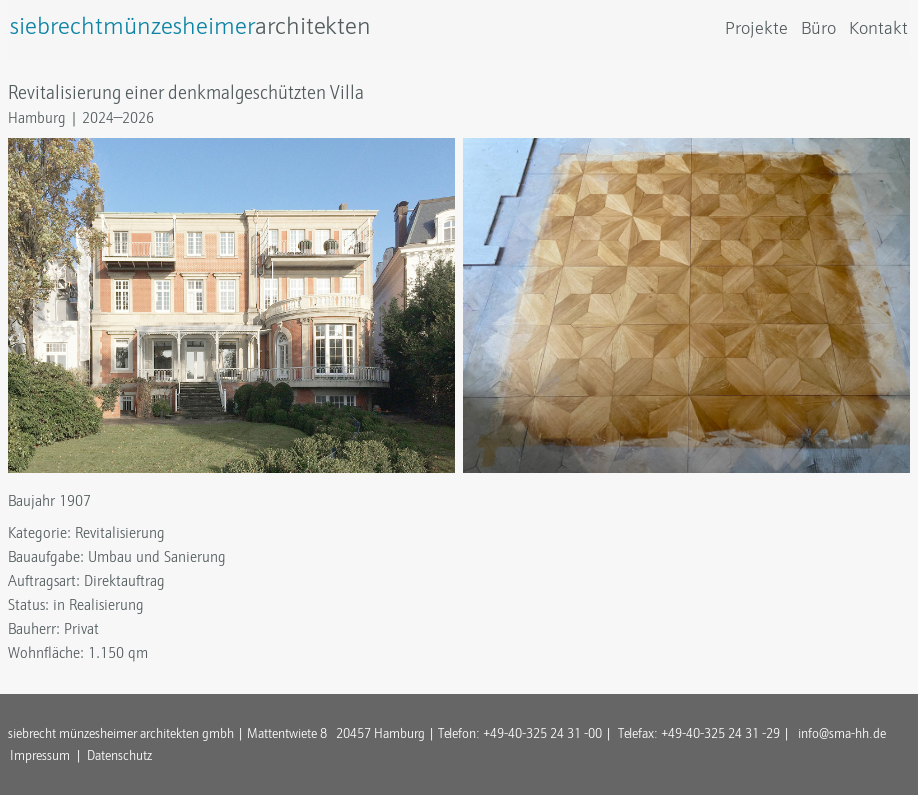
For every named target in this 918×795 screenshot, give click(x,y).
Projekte (756, 28)
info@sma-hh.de (842, 733)
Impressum (40, 755)
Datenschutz (119, 755)
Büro (818, 28)
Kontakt (878, 28)
